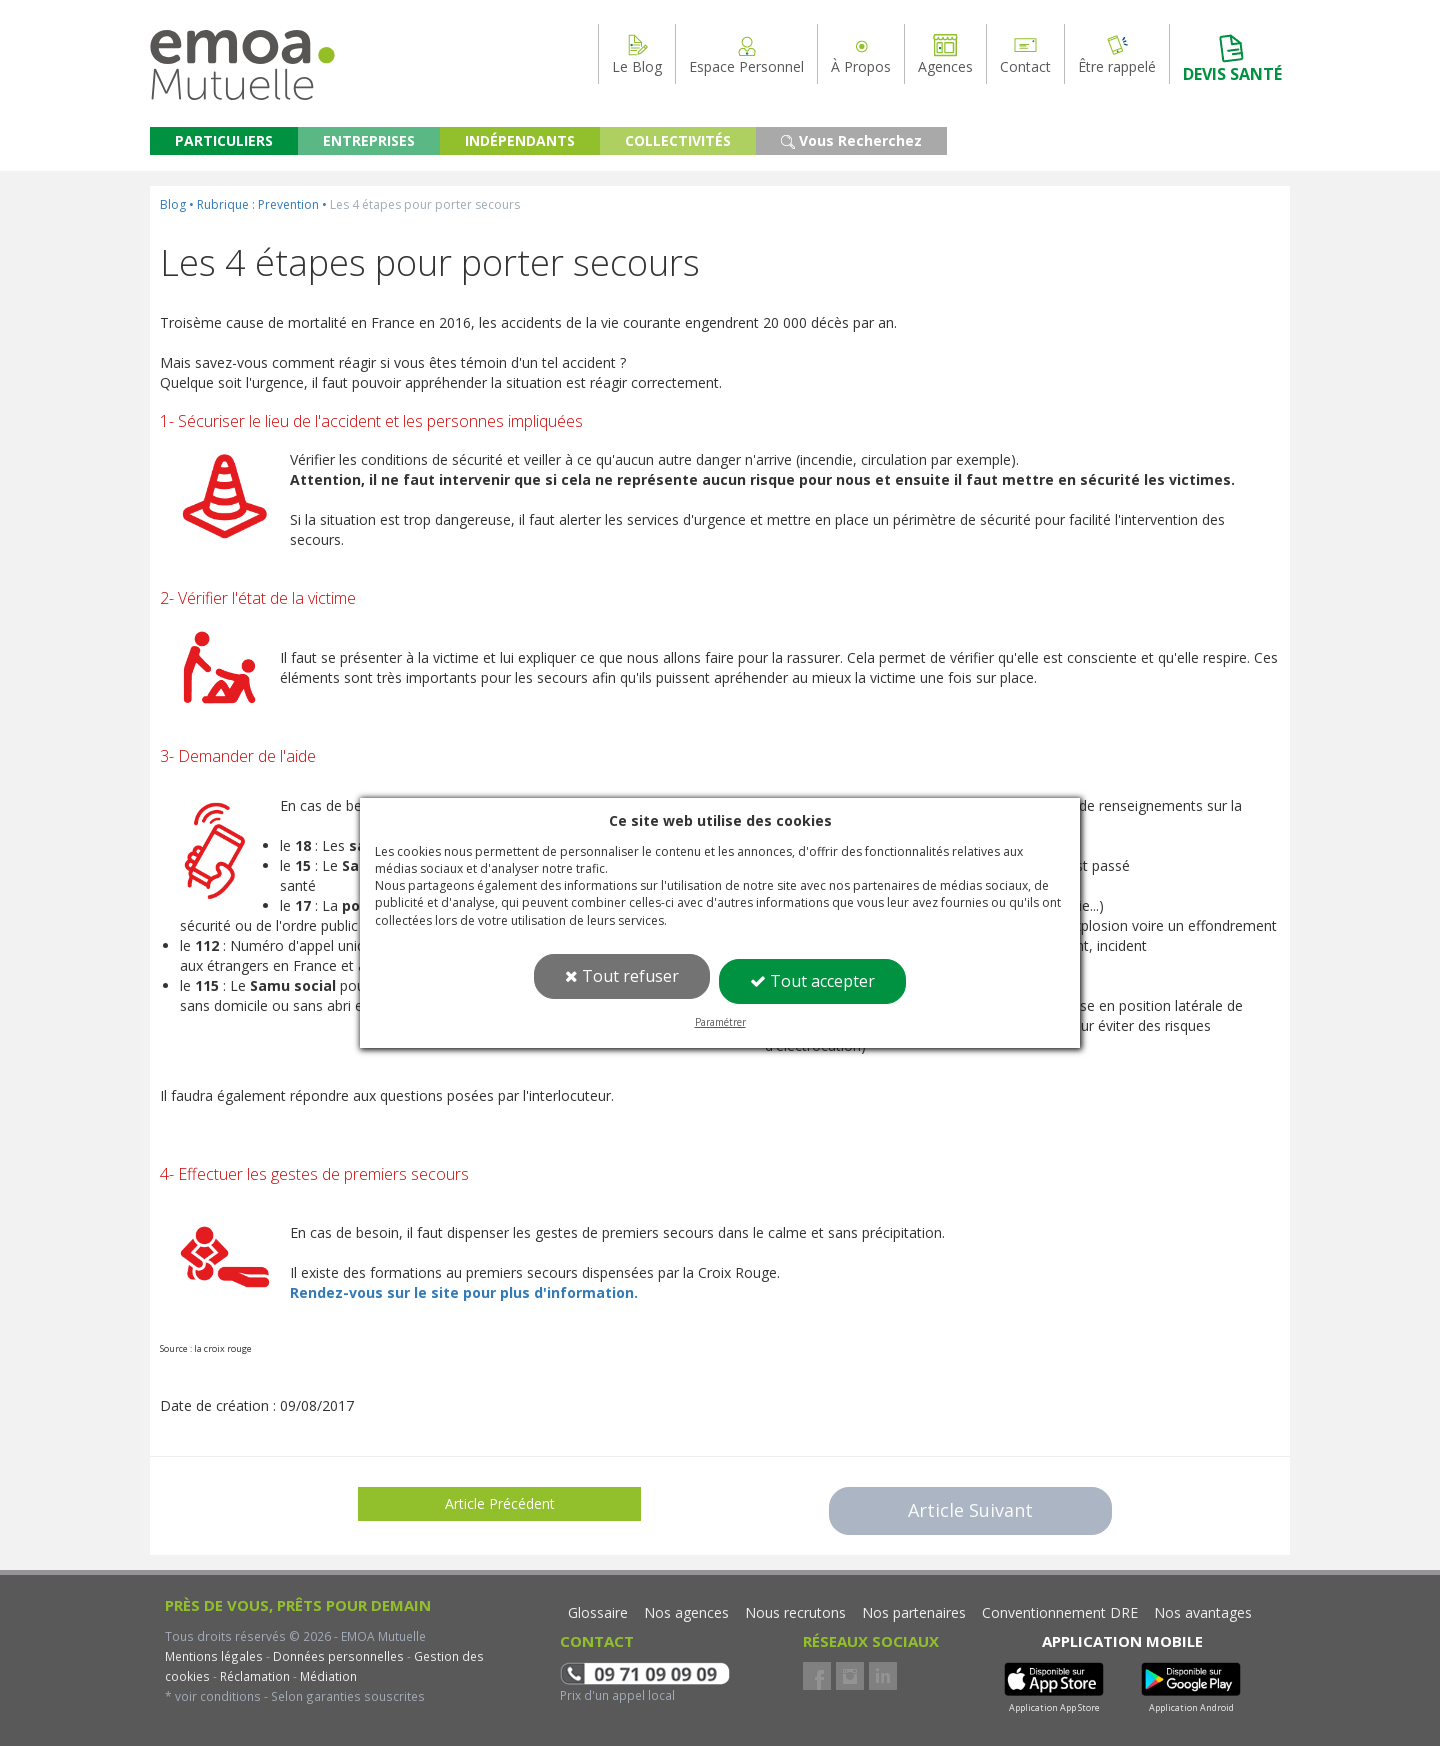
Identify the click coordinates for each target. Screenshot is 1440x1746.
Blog (173, 204)
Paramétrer (720, 1022)
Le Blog (637, 54)
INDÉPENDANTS (520, 140)
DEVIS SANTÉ (1232, 58)
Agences (945, 54)
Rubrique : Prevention (258, 204)
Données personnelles (338, 1656)
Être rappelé (1117, 54)
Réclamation (253, 1676)
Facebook (817, 1676)
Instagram (850, 1676)
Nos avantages (1203, 1612)
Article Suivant (970, 1510)
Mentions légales (214, 1656)
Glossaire (598, 1612)
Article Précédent (500, 1503)
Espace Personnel (746, 54)
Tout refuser (622, 976)
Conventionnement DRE (1060, 1612)
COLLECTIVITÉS (678, 140)
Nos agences (686, 1612)
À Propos (861, 54)
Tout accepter (812, 981)
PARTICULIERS (224, 140)
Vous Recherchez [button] (851, 140)
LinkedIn (883, 1676)
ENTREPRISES (369, 140)
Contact (1025, 54)
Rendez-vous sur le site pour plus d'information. (464, 1292)
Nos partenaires (914, 1612)
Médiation (327, 1676)
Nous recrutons (795, 1612)
